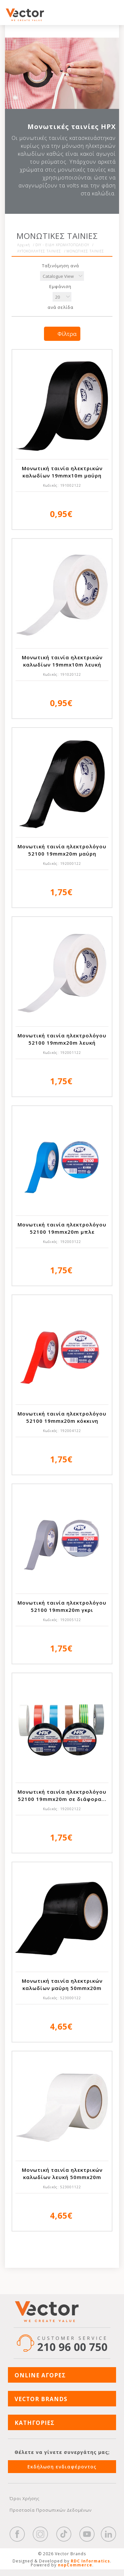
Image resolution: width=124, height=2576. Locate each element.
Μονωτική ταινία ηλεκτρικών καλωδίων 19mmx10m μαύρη (62, 472)
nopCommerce (75, 2565)
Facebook (17, 2534)
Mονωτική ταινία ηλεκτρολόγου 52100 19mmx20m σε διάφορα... (62, 1795)
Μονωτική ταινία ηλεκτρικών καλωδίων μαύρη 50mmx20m (62, 1984)
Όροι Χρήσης (25, 2498)
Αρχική (23, 244)
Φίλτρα (67, 334)
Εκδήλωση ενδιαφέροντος (62, 2466)
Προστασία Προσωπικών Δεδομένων (51, 2510)
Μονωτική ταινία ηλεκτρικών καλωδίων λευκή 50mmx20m (62, 2173)
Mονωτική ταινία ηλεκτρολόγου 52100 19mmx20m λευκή (62, 1039)
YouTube (87, 2534)
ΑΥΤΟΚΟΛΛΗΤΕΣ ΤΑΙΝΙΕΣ (39, 251)
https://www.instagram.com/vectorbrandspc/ (40, 2534)
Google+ (108, 2534)
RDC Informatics (90, 2561)
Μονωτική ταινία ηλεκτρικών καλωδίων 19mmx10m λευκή (62, 661)
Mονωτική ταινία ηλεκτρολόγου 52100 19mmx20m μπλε (62, 1228)
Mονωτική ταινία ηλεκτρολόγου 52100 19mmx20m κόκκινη (62, 1417)
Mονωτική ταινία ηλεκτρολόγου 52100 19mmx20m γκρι (62, 1606)
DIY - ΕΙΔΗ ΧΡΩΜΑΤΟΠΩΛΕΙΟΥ (62, 244)
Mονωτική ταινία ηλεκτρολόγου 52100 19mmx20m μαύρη (62, 850)
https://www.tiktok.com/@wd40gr (63, 2534)
